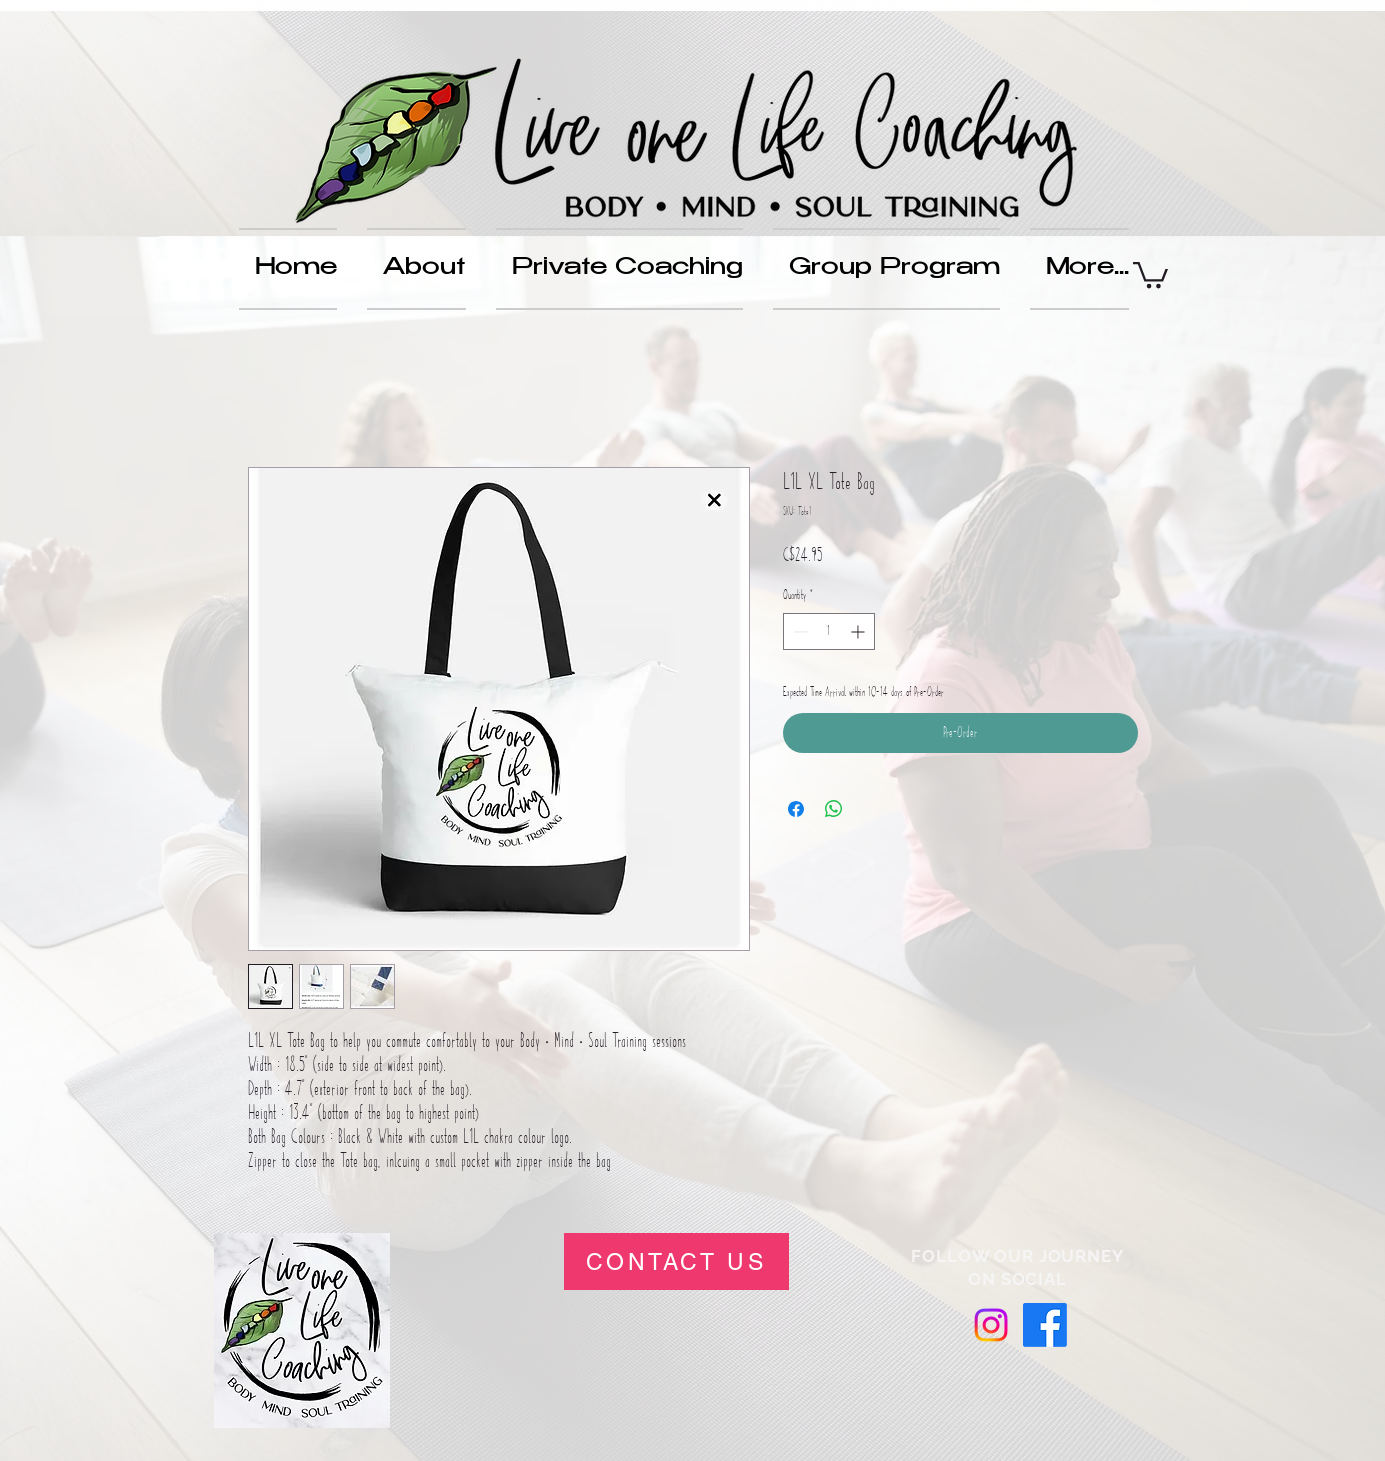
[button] (1150, 273)
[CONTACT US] (676, 1261)
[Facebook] (1045, 1325)
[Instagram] (991, 1325)
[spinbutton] (829, 631)
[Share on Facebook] (796, 809)
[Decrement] (798, 631)
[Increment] (859, 631)
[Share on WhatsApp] (834, 809)
